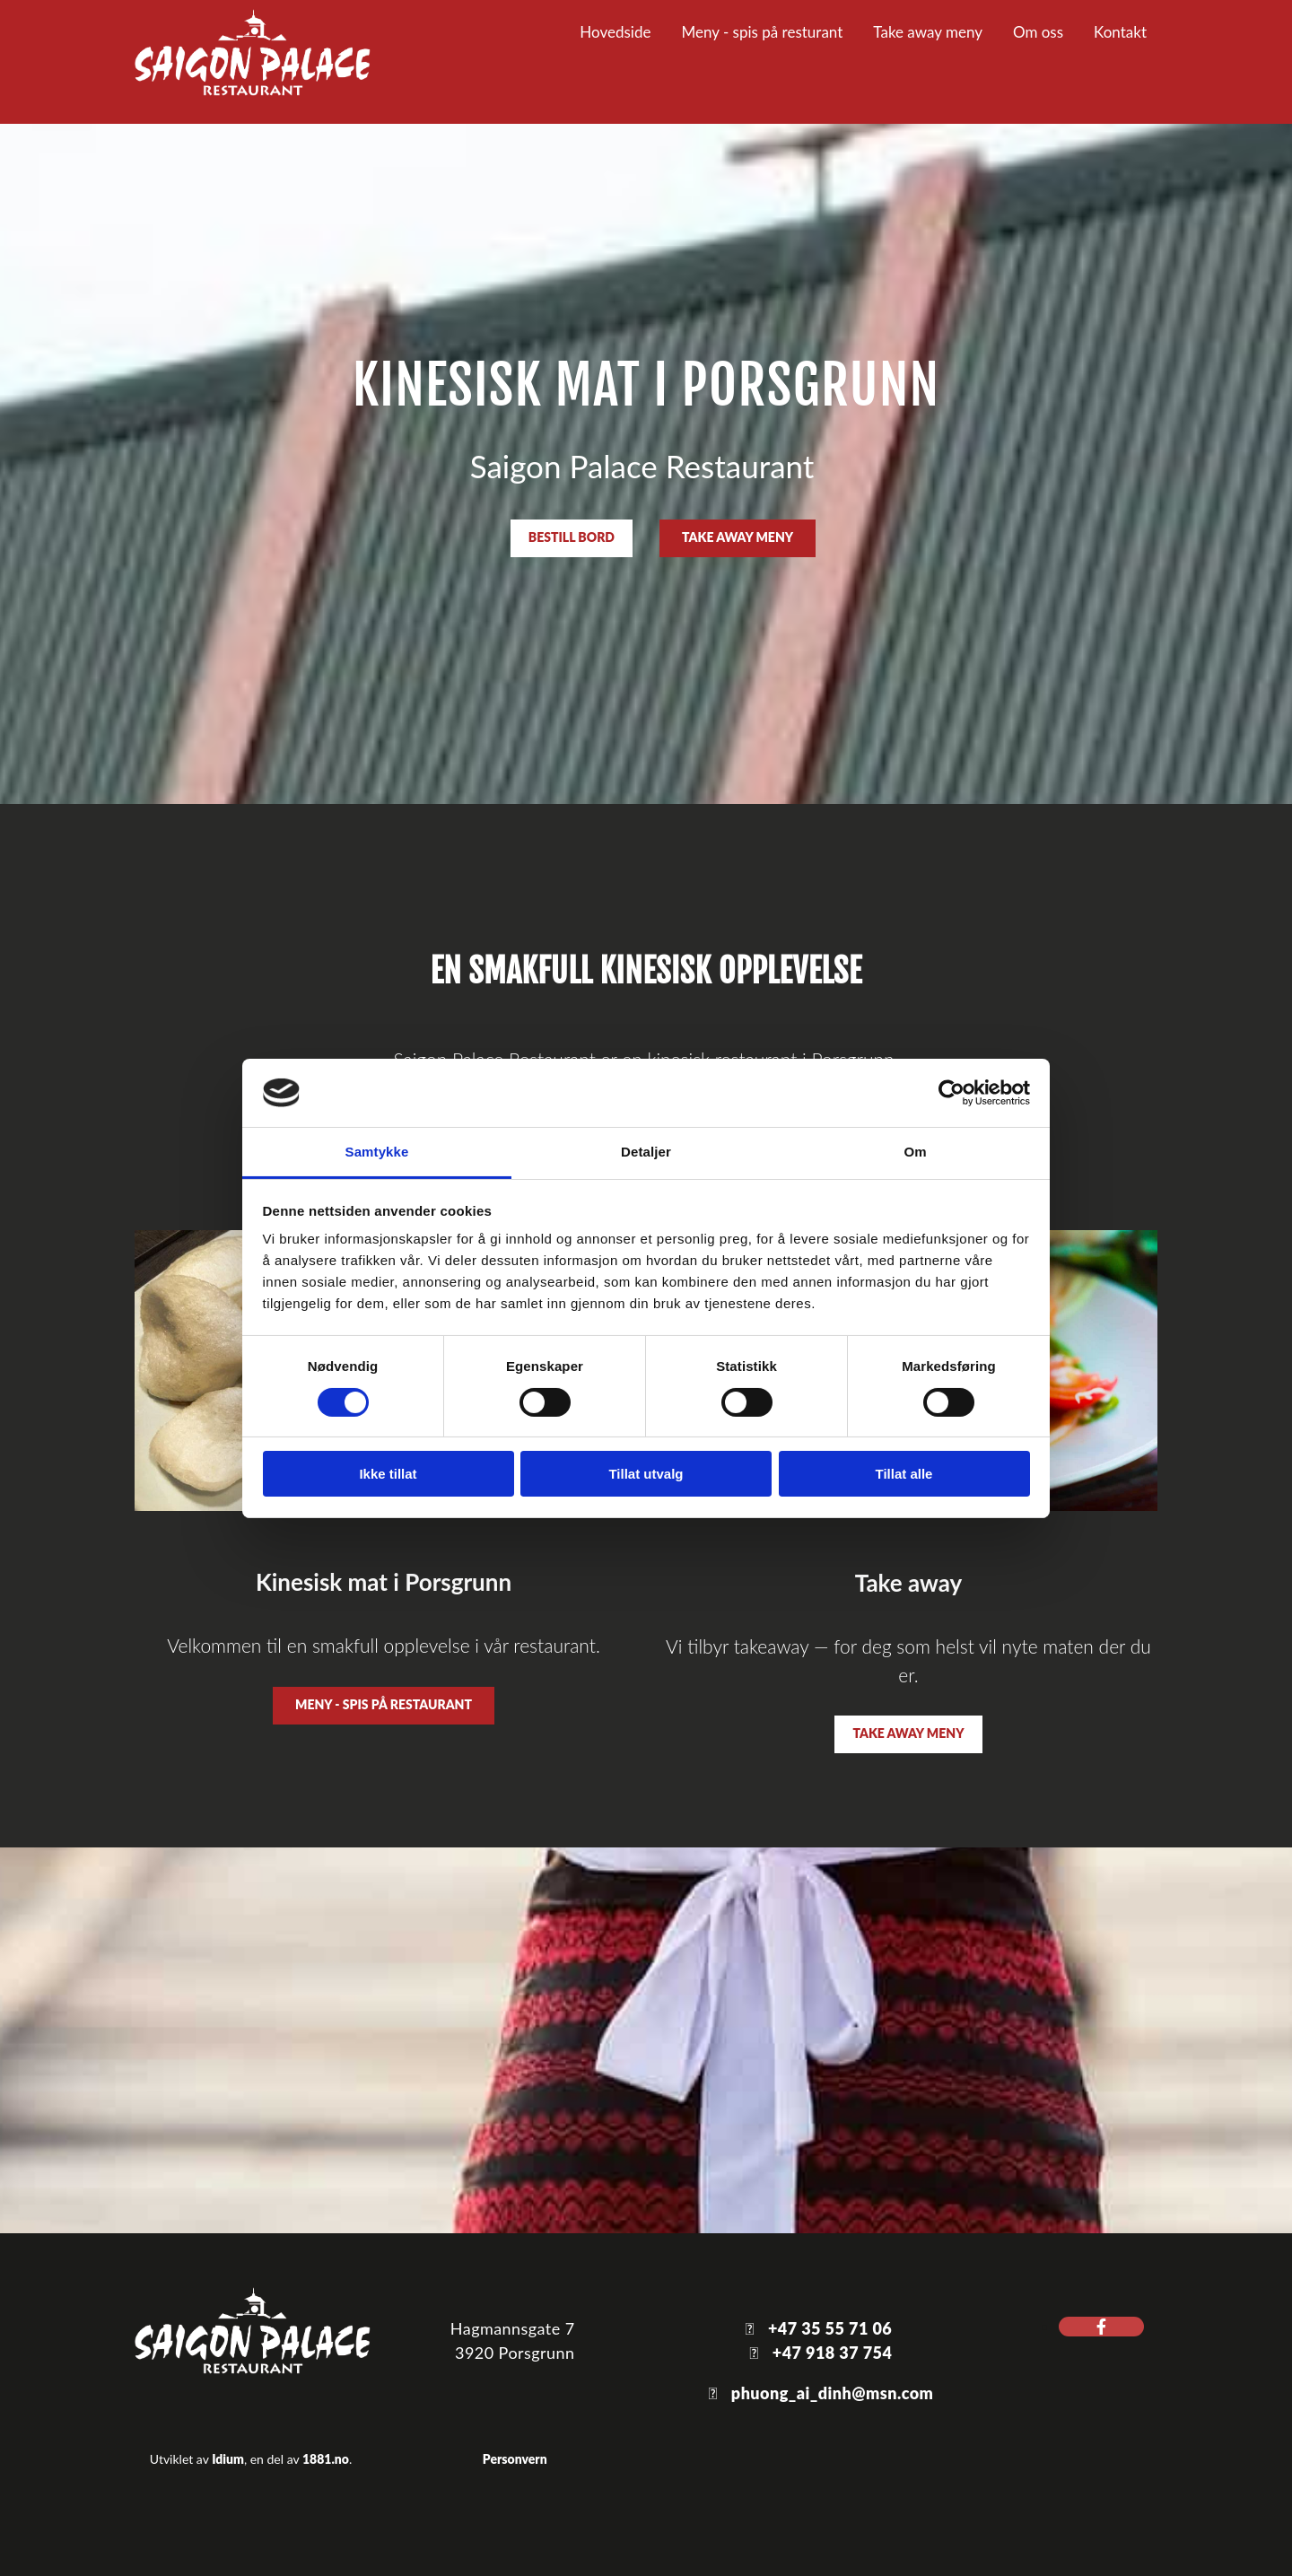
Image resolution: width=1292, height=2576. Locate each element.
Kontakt (1120, 31)
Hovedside (615, 31)
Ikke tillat (387, 1473)
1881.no (325, 2459)
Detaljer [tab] (646, 1151)
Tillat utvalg (645, 1473)
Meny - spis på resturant (761, 31)
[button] (572, 538)
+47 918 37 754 (833, 2352)
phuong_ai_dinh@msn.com (832, 2393)
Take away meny (927, 31)
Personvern (515, 2459)
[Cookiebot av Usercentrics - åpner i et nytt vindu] (951, 1092)
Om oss (1038, 31)
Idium (228, 2459)
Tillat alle (904, 1473)
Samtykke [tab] (377, 1151)
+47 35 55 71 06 (830, 2328)
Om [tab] (915, 1151)
